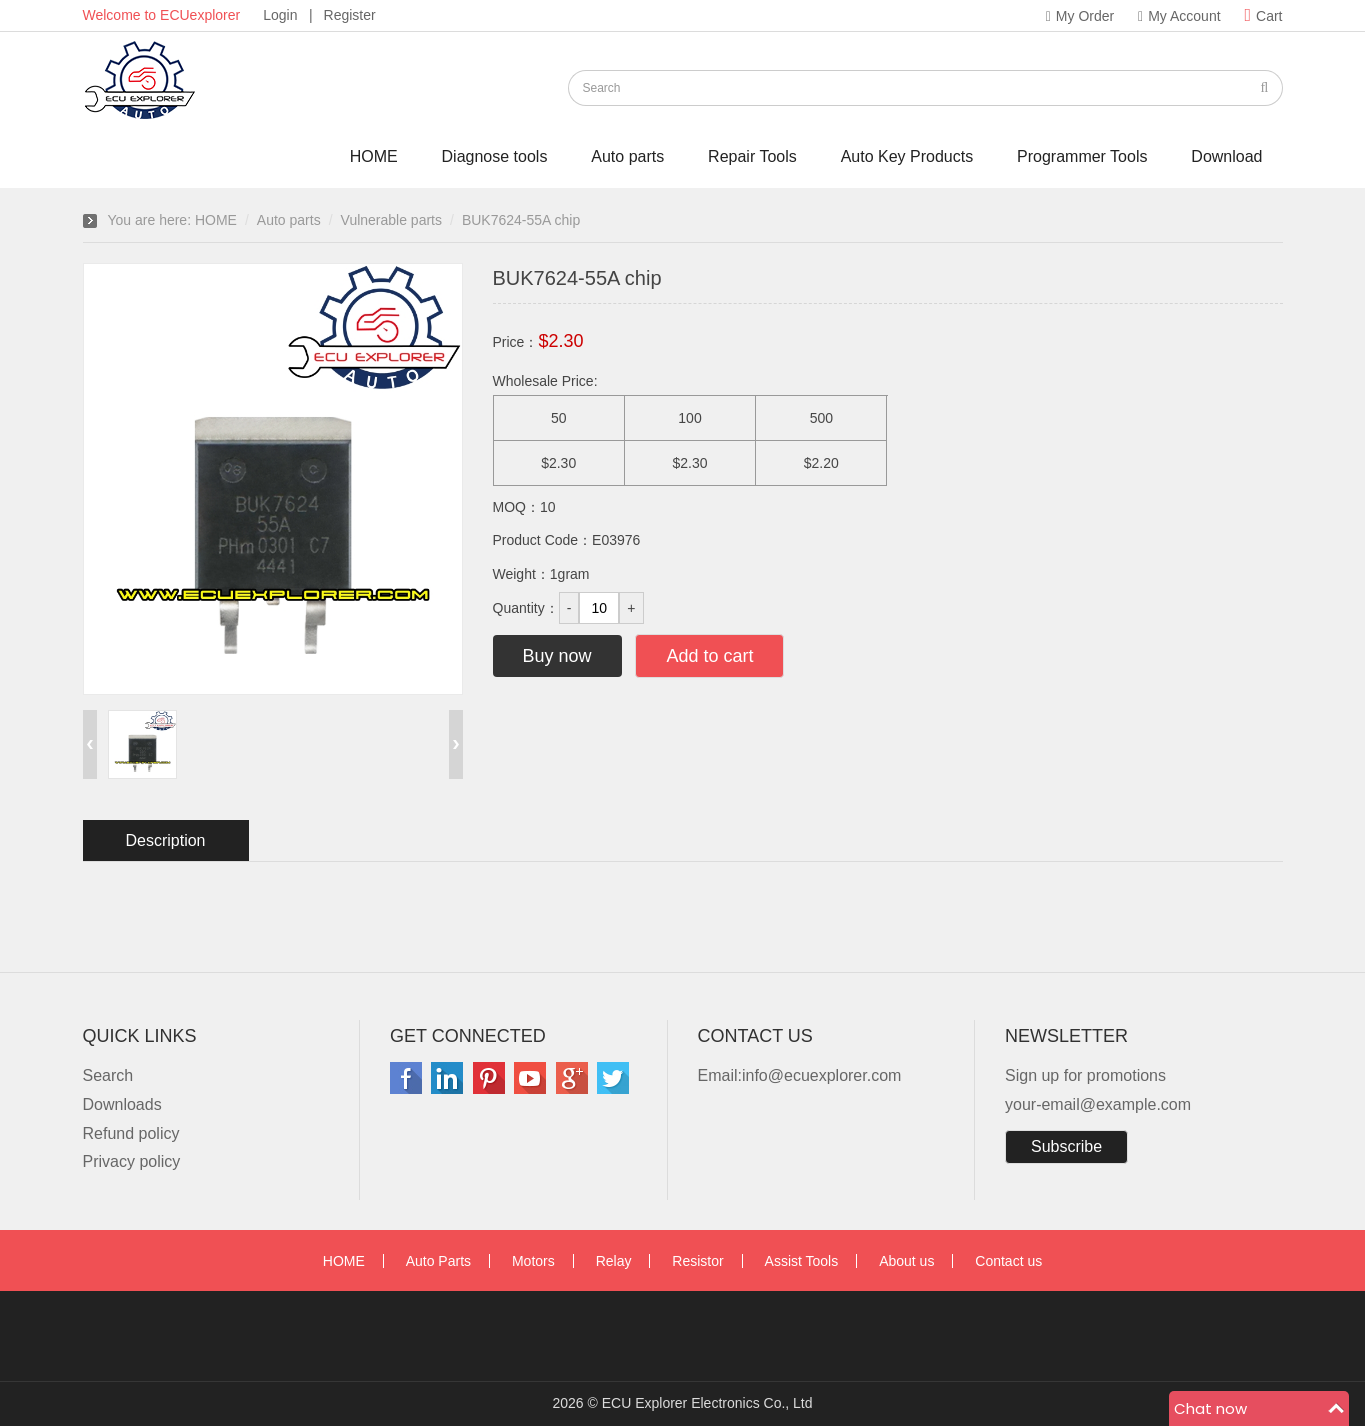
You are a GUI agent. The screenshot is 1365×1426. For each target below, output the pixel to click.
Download (1226, 156)
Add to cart (709, 656)
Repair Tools (752, 156)
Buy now (557, 656)
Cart (1263, 16)
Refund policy (131, 1133)
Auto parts (627, 156)
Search (108, 1075)
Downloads (122, 1104)
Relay (614, 1261)
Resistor (697, 1261)
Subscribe (1066, 1146)
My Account (1179, 16)
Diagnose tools (495, 156)
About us (906, 1261)
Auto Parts (438, 1261)
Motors (533, 1261)
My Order (1080, 16)
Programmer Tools (1082, 156)
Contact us (1008, 1261)
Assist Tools (802, 1261)
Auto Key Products (907, 156)
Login (280, 15)
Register (350, 15)
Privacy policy (132, 1161)
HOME (374, 156)
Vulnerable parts (391, 220)
